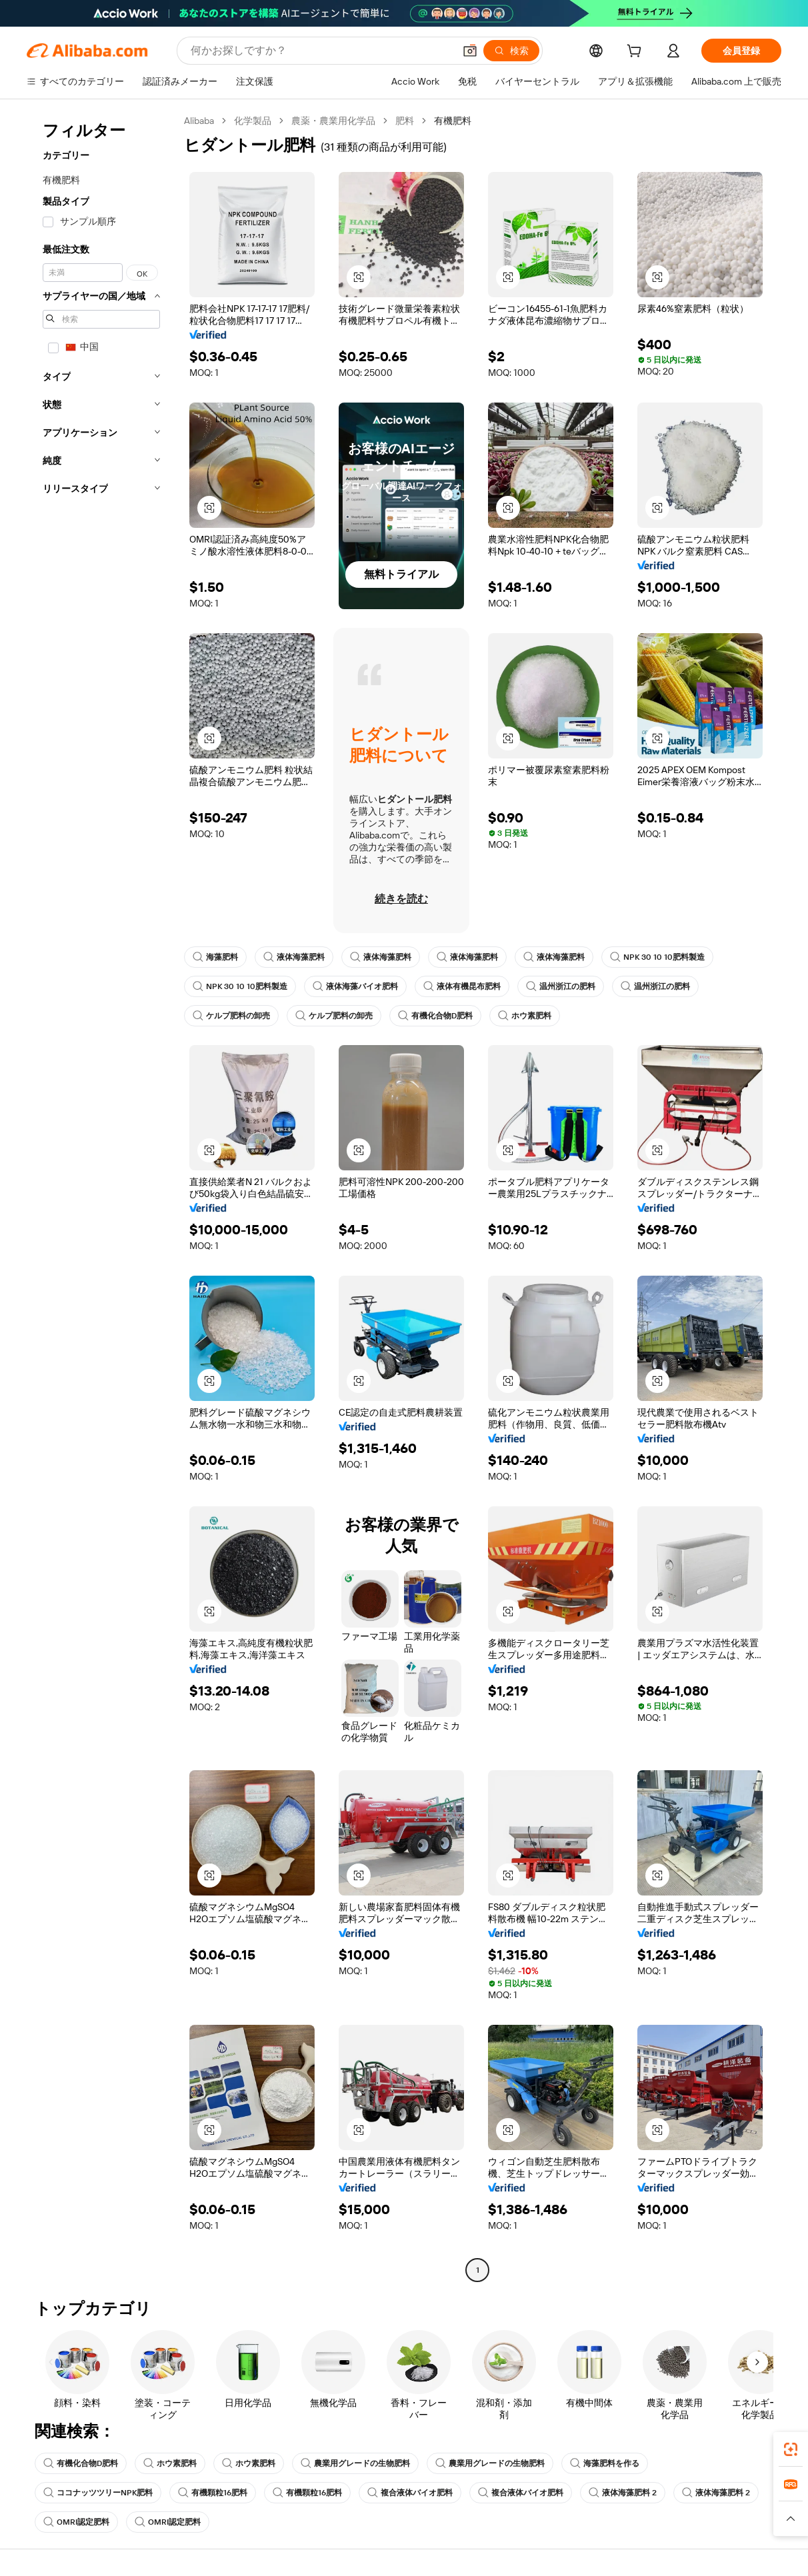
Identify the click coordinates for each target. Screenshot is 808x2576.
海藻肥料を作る (604, 2463)
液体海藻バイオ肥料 (355, 986)
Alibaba (199, 120)
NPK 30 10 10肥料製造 (657, 957)
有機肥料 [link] (452, 120)
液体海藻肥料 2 (623, 2492)
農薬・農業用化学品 (333, 120)
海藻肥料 (215, 957)
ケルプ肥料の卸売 (231, 1015)
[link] (790, 2449)
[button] (470, 51)
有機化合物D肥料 (435, 1015)
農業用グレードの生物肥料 (355, 2463)
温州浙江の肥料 (560, 986)
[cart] (637, 52)
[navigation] (101, 1197)
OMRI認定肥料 (76, 2522)
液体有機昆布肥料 (462, 986)
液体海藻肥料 (294, 957)
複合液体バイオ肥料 (410, 2492)
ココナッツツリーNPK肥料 (98, 2492)
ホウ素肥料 (524, 1015)
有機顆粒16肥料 (212, 2492)
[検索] (511, 50)
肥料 (404, 120)
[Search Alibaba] (321, 50)
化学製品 (252, 120)
